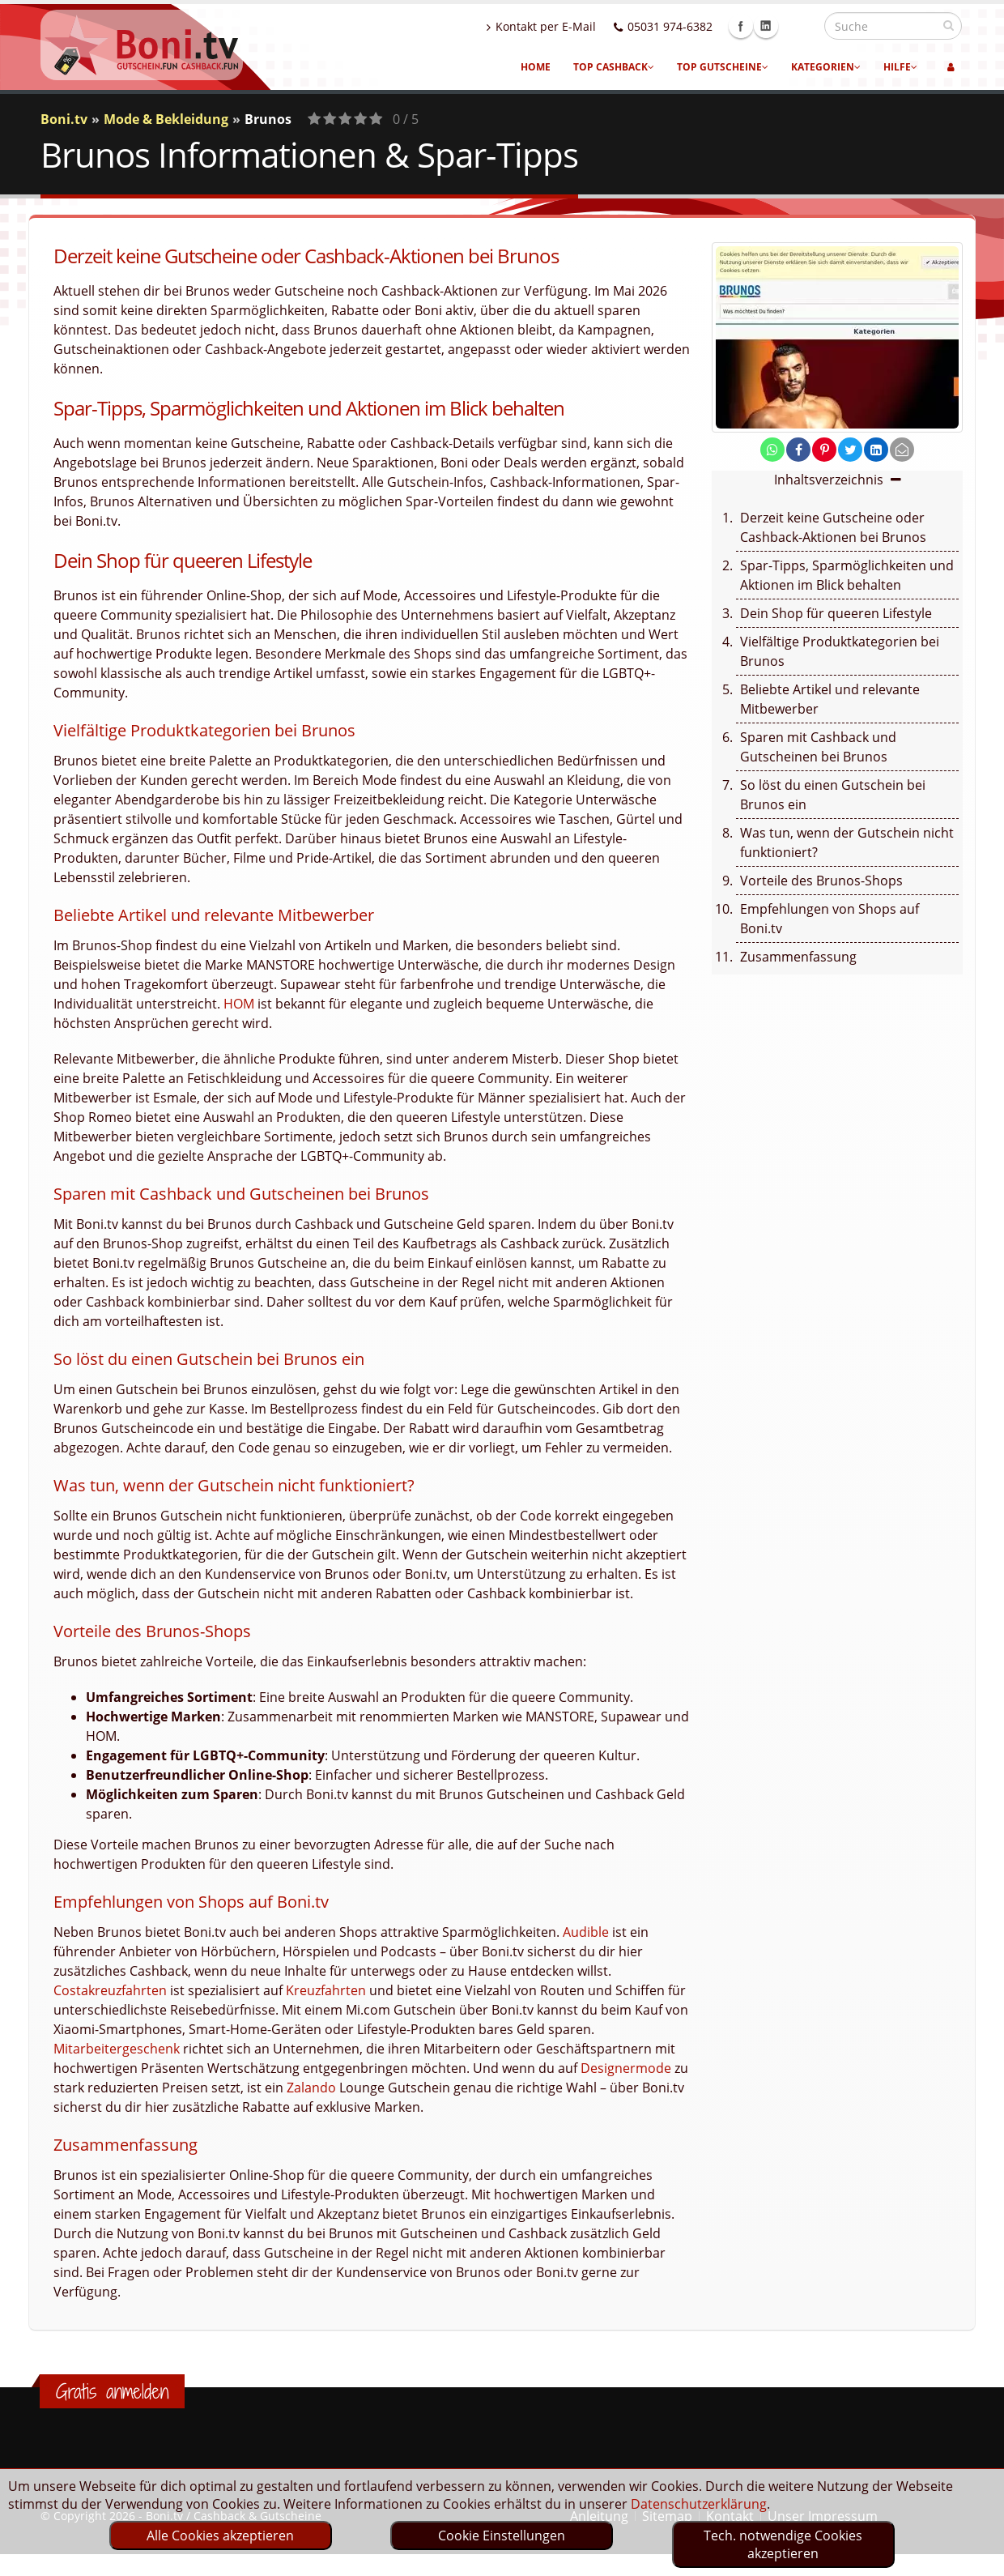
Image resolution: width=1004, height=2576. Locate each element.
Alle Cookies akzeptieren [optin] (220, 2535)
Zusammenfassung (798, 957)
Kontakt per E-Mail (576, 26)
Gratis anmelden (112, 2391)
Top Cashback (613, 67)
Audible (586, 1932)
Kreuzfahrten (326, 1990)
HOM (238, 1004)
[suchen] (949, 25)
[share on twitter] (850, 449)
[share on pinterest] (824, 449)
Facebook (776, 26)
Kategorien (826, 67)
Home (536, 67)
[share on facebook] (798, 449)
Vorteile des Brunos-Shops (821, 880)
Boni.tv (63, 119)
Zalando (311, 2087)
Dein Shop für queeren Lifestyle (836, 613)
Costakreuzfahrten (110, 1990)
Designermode (626, 2068)
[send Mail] (902, 449)
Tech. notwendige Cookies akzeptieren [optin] (783, 2544)
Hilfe (900, 67)
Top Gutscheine (722, 67)
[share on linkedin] (876, 449)
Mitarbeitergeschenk (116, 2049)
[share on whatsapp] (772, 449)
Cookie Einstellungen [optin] (501, 2535)
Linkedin (801, 26)
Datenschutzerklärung (699, 2504)
